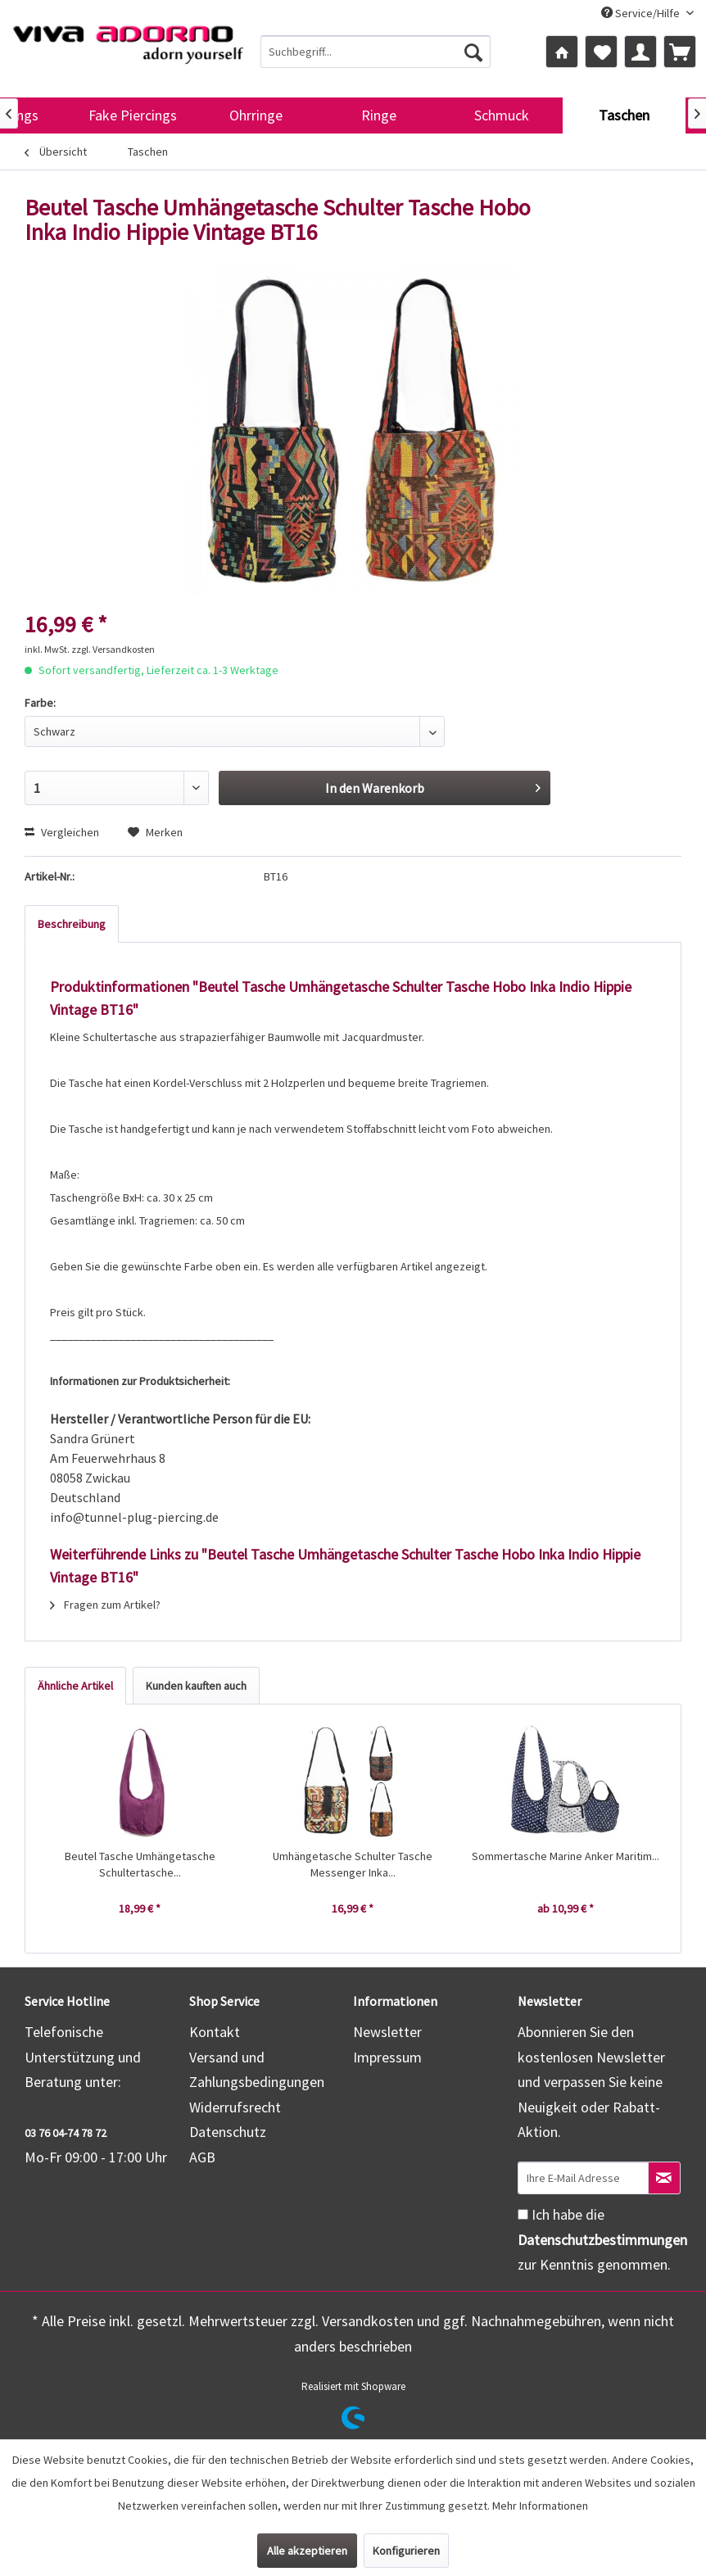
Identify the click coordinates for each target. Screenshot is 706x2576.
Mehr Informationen (540, 2505)
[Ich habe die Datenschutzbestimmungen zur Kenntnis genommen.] (523, 2214)
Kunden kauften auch (196, 1685)
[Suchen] (473, 51)
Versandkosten (368, 2320)
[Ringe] (378, 115)
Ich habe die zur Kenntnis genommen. (602, 2239)
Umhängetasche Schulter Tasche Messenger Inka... (352, 1864)
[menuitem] (375, 51)
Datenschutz (227, 2131)
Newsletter (387, 2031)
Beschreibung (72, 924)
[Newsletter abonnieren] (664, 2178)
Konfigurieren (406, 2550)
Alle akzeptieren (307, 2550)
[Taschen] (624, 115)
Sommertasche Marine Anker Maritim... (565, 1856)
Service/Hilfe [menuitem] (641, 13)
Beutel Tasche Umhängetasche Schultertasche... (140, 1864)
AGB (202, 2157)
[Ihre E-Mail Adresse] (583, 2178)
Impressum (387, 2057)
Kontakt (214, 2031)
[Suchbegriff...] (375, 51)
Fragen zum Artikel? (105, 1604)
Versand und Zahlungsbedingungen (256, 2070)
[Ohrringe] (255, 115)
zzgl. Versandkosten (113, 649)
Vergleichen (62, 832)
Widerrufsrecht (235, 2107)
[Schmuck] (501, 115)
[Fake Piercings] (132, 115)
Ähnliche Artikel (75, 1685)
